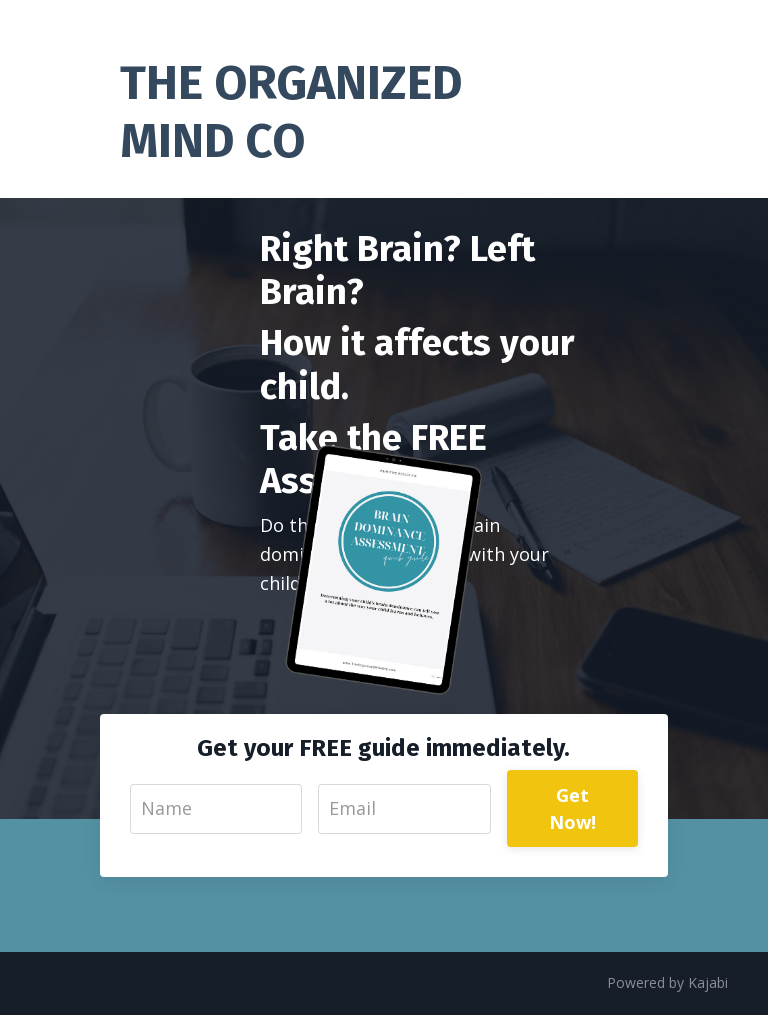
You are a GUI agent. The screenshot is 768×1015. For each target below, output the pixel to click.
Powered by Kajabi (667, 982)
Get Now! (573, 808)
